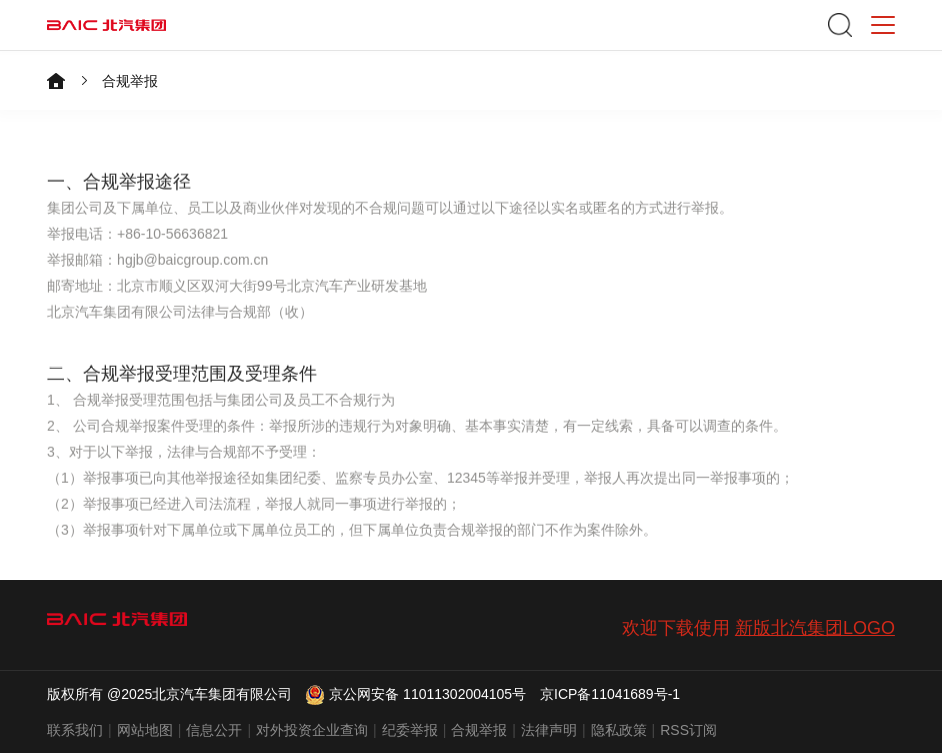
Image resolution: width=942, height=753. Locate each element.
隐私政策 (619, 730)
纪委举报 (410, 730)
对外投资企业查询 (312, 730)
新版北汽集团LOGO (815, 628)
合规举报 (130, 81)
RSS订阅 (688, 730)
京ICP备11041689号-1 (610, 694)
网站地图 (145, 730)
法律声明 (549, 730)
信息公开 (214, 730)
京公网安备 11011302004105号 (416, 694)
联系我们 (75, 730)
